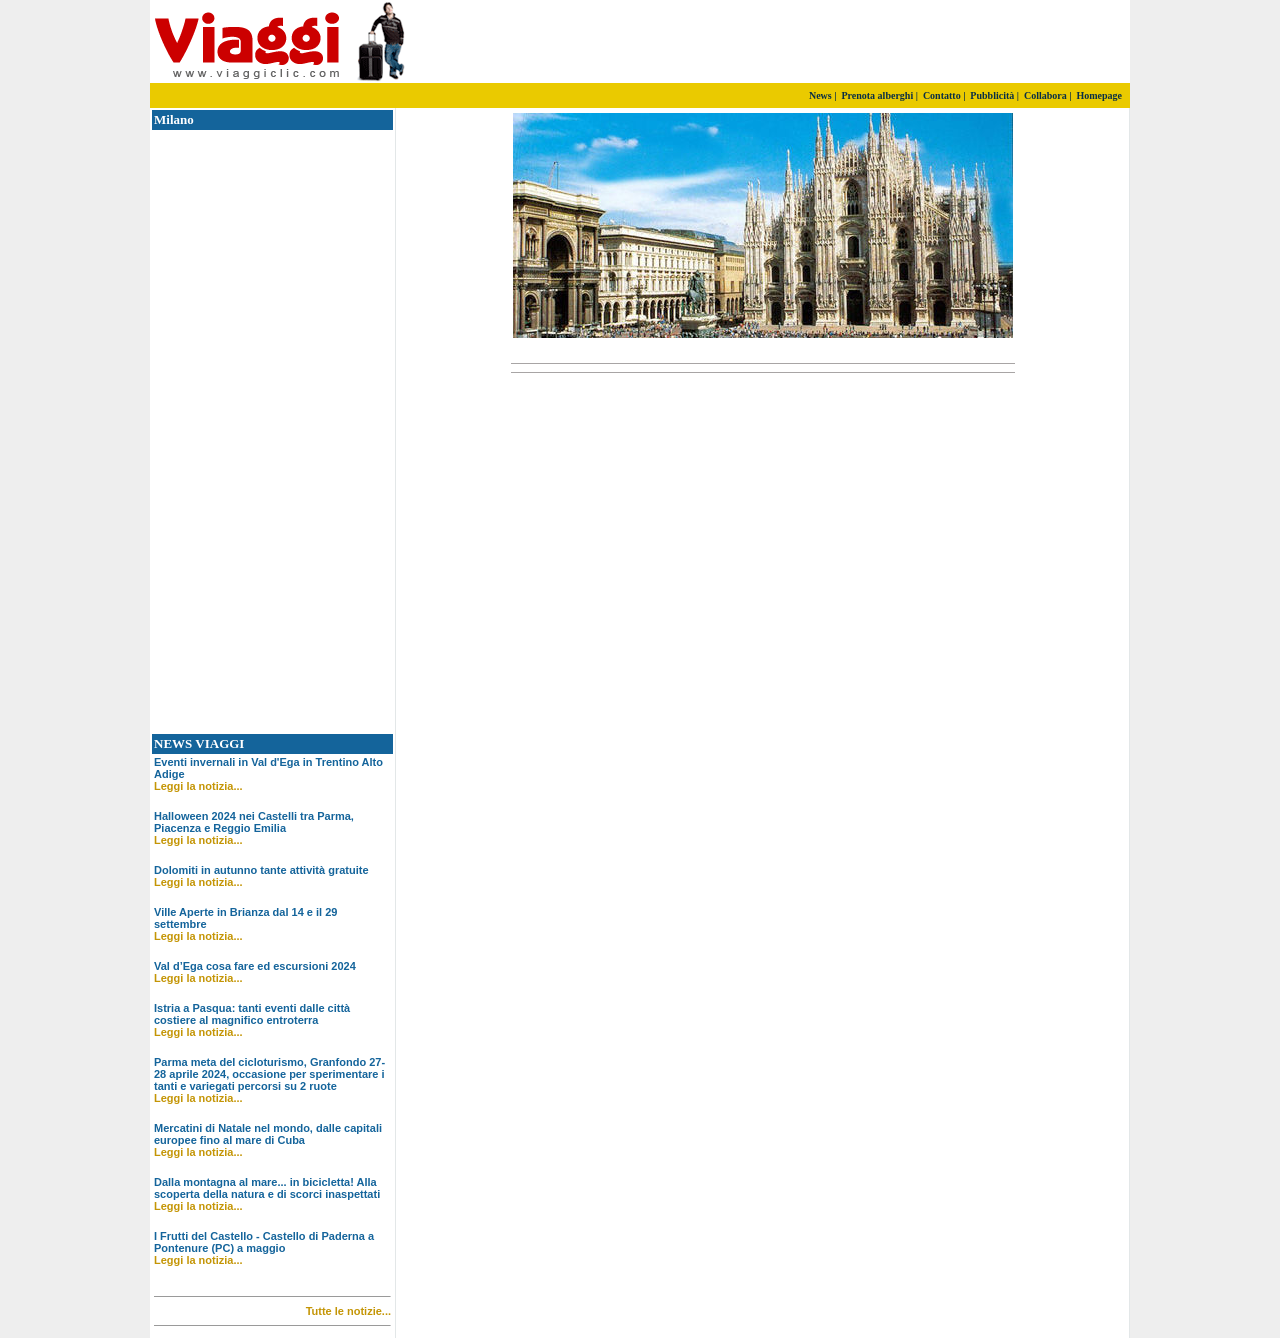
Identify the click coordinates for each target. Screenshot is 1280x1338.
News (820, 95)
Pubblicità (992, 95)
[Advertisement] (895, 42)
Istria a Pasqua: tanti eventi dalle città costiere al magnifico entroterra (252, 1014)
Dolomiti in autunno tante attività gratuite (261, 870)
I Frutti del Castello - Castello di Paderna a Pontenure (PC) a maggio (264, 1242)
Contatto (942, 95)
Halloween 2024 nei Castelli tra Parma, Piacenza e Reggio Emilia (254, 822)
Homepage (1099, 95)
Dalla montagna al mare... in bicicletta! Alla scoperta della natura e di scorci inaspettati (267, 1188)
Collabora (1045, 95)
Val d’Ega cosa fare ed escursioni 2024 (255, 966)
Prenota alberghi (877, 95)
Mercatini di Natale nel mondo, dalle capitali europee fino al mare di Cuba (268, 1134)
